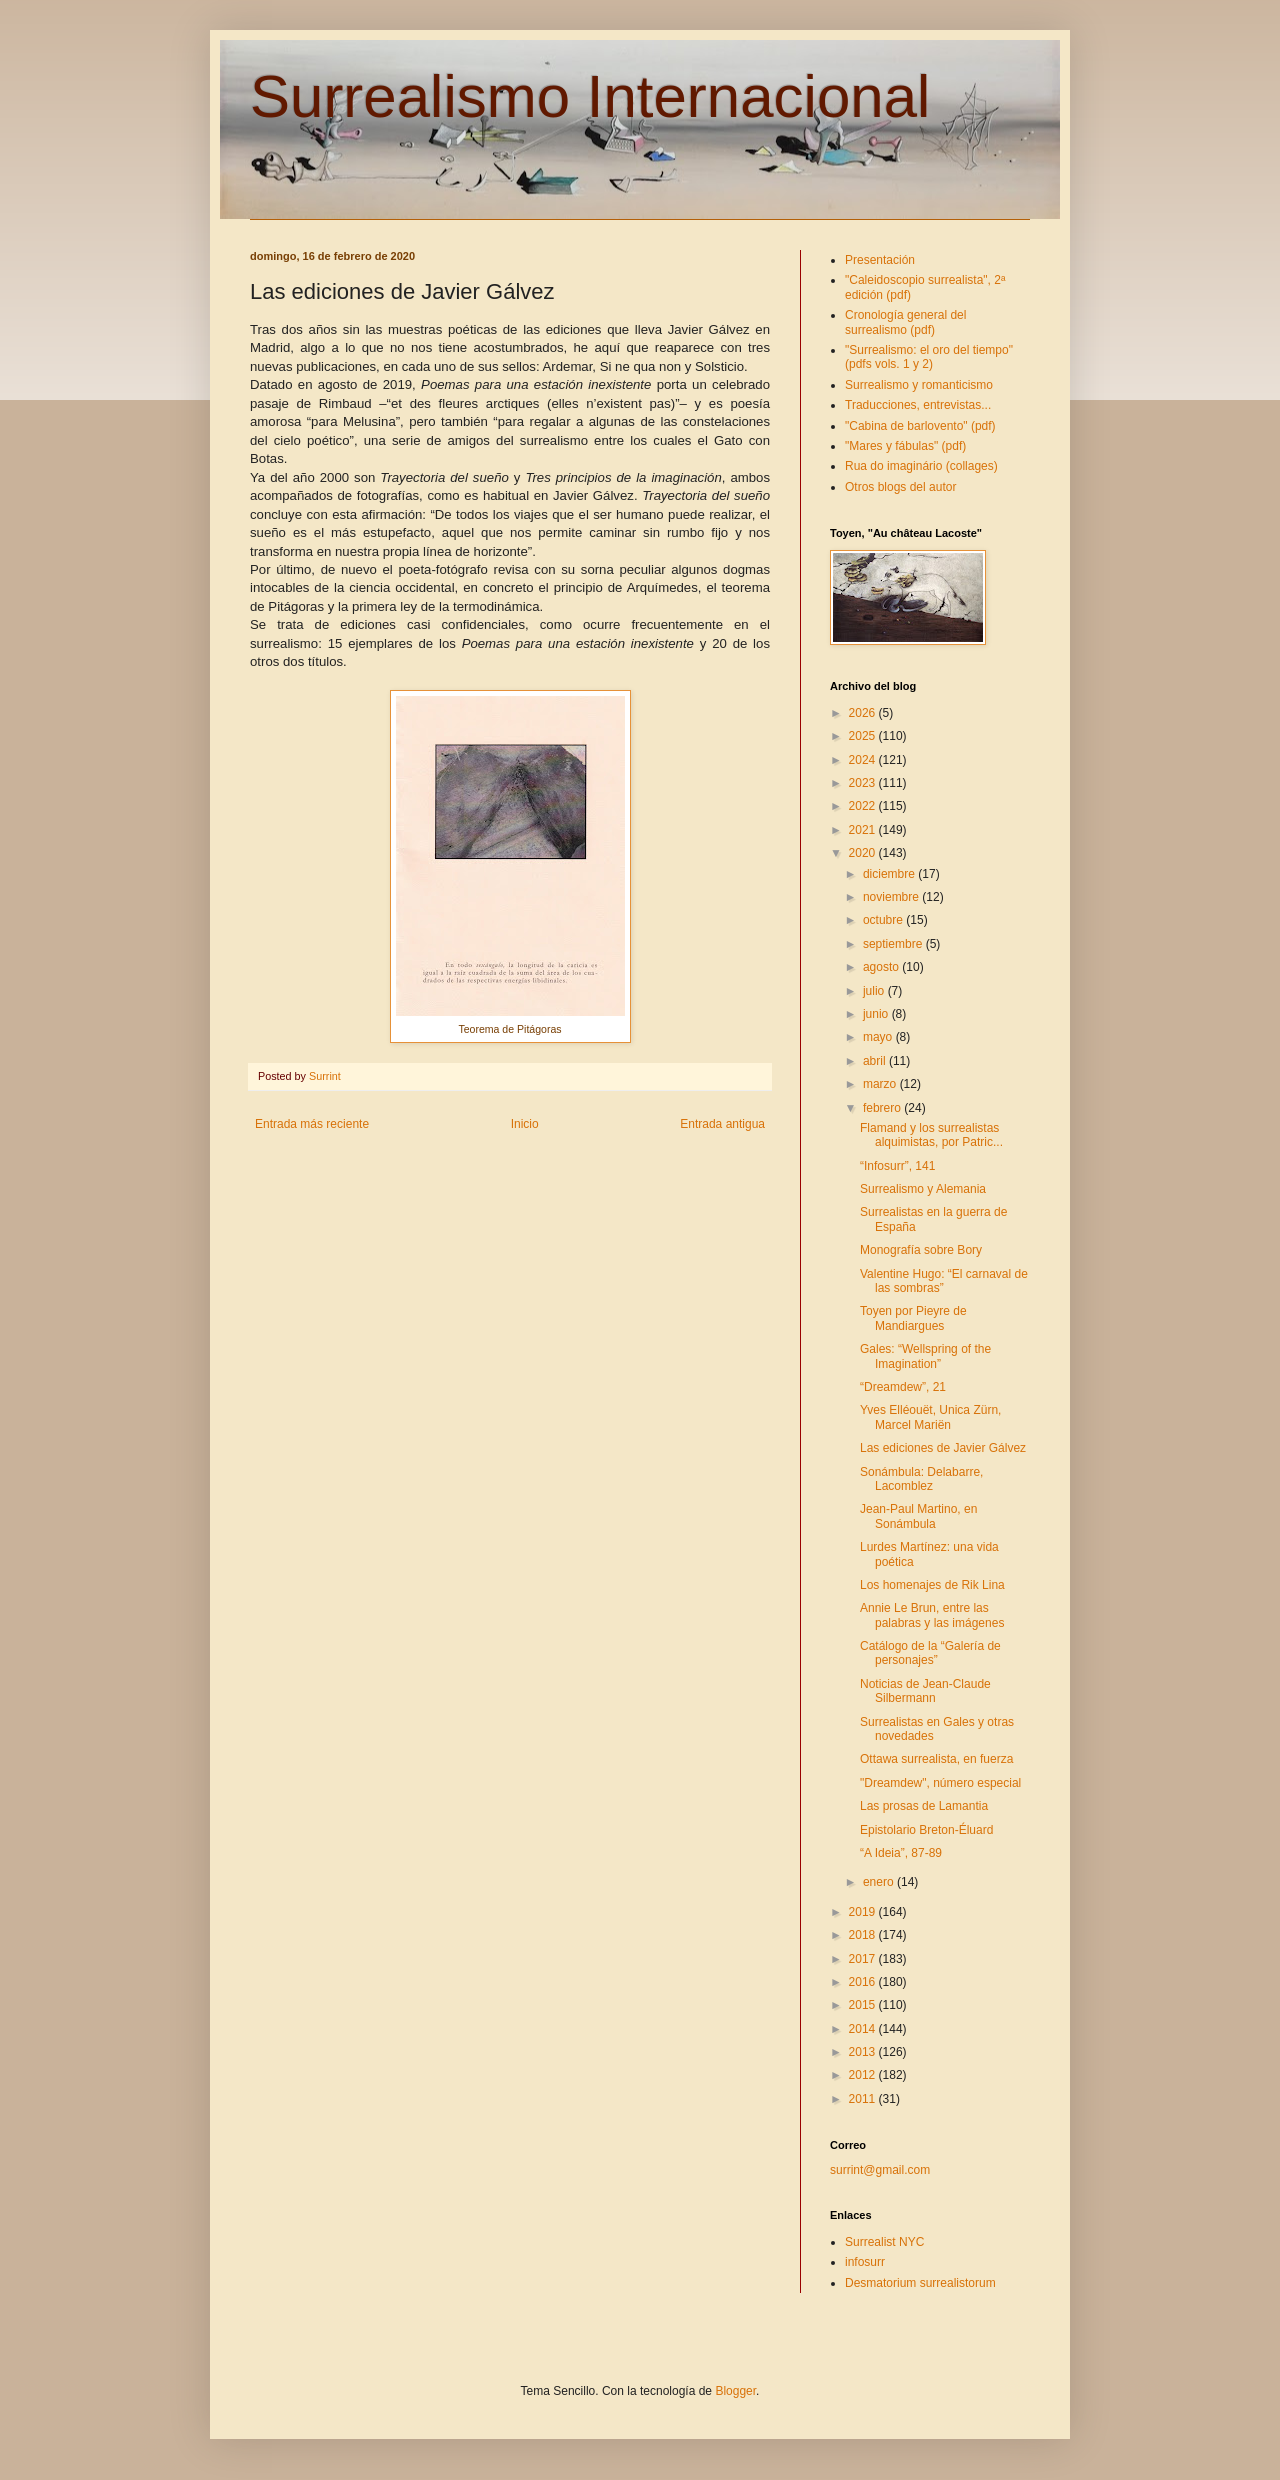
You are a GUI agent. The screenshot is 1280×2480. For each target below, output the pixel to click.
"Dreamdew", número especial (940, 1783)
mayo (879, 1037)
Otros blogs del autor (900, 487)
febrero (883, 1108)
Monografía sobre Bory (921, 1250)
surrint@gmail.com (880, 2170)
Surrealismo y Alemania (923, 1189)
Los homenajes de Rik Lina (932, 1585)
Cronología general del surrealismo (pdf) (905, 322)
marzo (881, 1084)
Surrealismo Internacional (590, 96)
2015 (864, 2005)
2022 (864, 806)
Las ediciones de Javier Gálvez (943, 1448)
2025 (864, 736)
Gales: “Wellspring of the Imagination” (925, 1356)
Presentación (880, 260)
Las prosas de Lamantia (924, 1806)
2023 (864, 783)
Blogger (735, 2391)
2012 (864, 2075)
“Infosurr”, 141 (897, 1166)
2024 (864, 760)
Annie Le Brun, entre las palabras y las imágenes (932, 1615)
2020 (864, 853)
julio (875, 991)
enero (880, 1882)
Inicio (525, 1124)
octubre (884, 920)
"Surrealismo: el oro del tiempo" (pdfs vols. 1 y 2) (929, 357)
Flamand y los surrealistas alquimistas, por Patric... (931, 1135)
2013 (864, 2052)
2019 (864, 1912)
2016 (864, 1982)
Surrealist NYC (884, 2242)
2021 (864, 830)
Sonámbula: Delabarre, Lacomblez (921, 1479)
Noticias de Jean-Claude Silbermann (925, 1691)
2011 (864, 2099)
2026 (864, 713)
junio (877, 1014)
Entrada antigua (722, 1124)
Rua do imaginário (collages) (921, 466)
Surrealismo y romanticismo (919, 385)
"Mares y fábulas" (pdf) (905, 446)
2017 (864, 1959)
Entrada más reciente (312, 1124)
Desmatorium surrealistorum (920, 2283)
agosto (882, 967)
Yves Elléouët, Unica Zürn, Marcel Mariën (930, 1417)
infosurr (865, 2262)
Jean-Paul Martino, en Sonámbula (918, 1516)
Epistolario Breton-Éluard (926, 1830)
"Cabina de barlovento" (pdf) (920, 426)
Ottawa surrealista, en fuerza (936, 1759)
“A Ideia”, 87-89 (901, 1853)
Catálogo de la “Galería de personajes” (930, 1653)
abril (876, 1061)
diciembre (890, 874)
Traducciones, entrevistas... (918, 405)
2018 (864, 1935)
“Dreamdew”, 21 (903, 1387)
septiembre (894, 944)
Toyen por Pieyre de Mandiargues (913, 1318)
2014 (864, 2029)
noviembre (892, 897)
